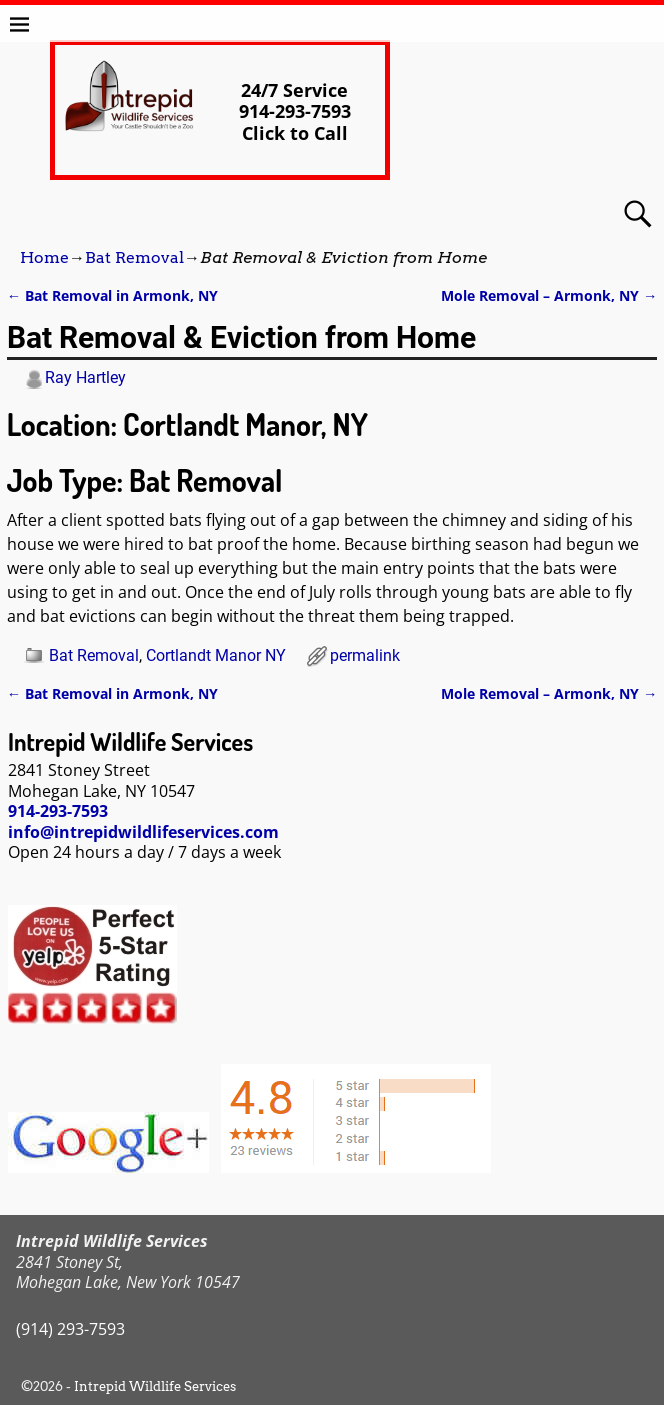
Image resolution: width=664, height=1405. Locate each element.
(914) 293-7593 (70, 1329)
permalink (365, 655)
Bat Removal (134, 257)
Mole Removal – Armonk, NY (549, 295)
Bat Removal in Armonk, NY (112, 295)
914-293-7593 (58, 811)
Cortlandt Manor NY (216, 655)
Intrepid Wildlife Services (155, 1386)
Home (44, 257)
